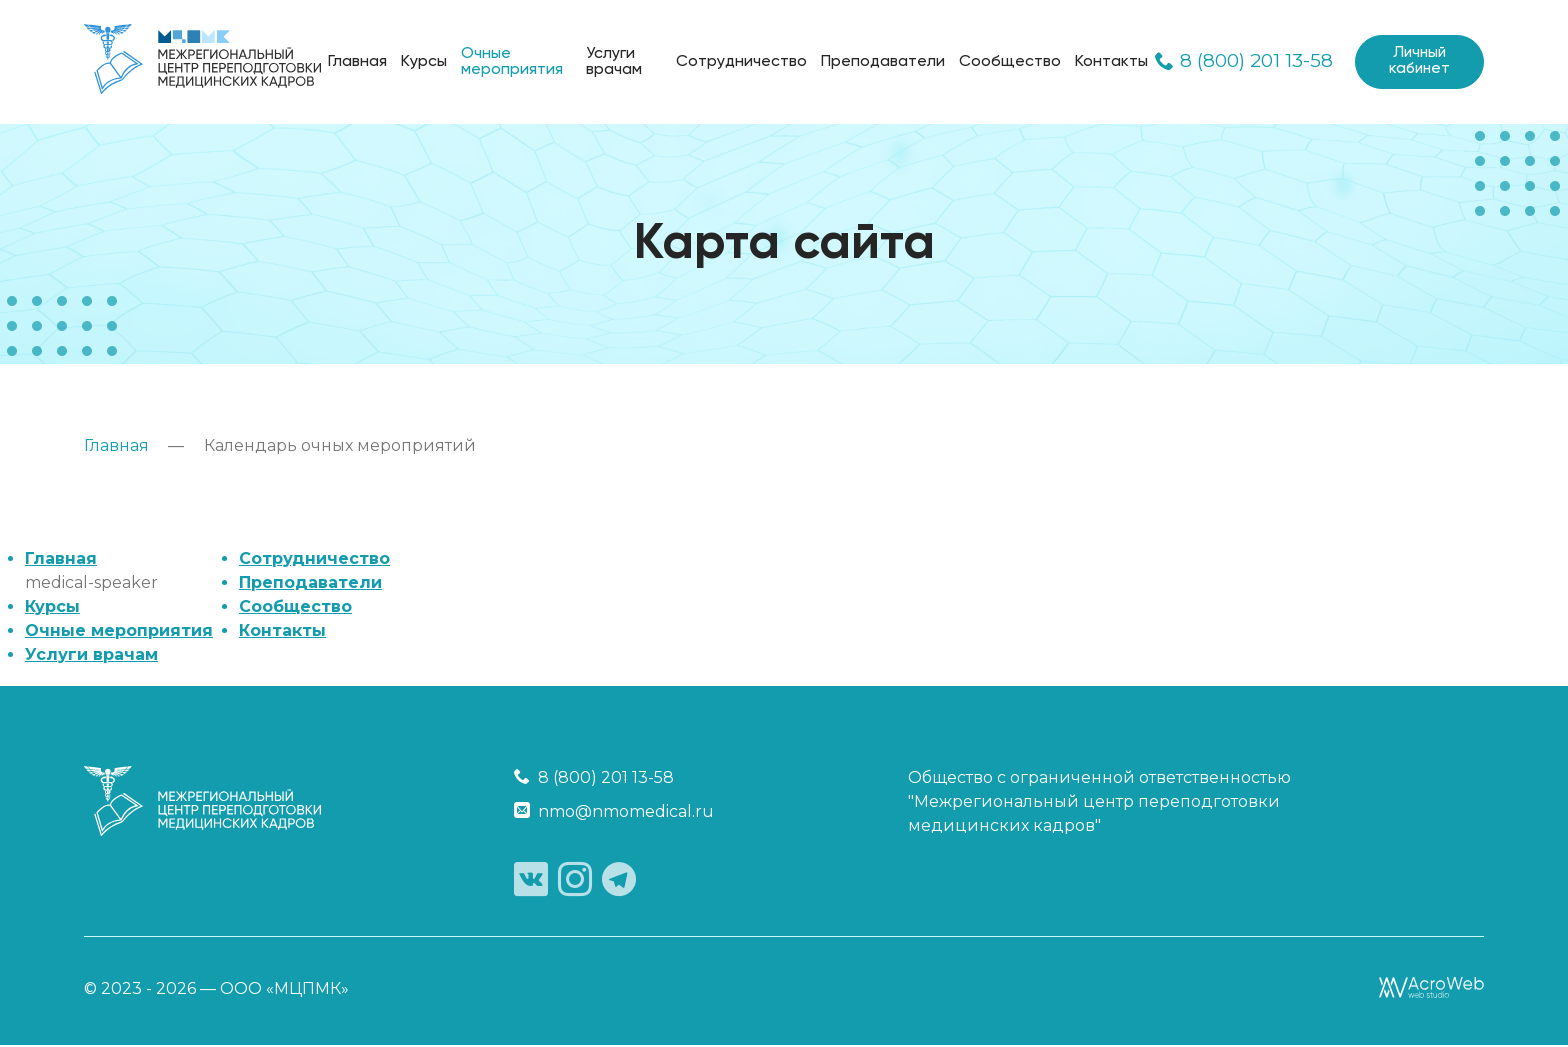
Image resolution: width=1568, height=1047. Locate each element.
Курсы (424, 62)
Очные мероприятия (512, 62)
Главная (357, 62)
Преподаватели (879, 62)
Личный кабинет (1417, 62)
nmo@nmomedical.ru (614, 811)
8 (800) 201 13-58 (1240, 62)
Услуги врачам (611, 62)
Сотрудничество (737, 62)
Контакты (1107, 62)
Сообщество (1006, 62)
